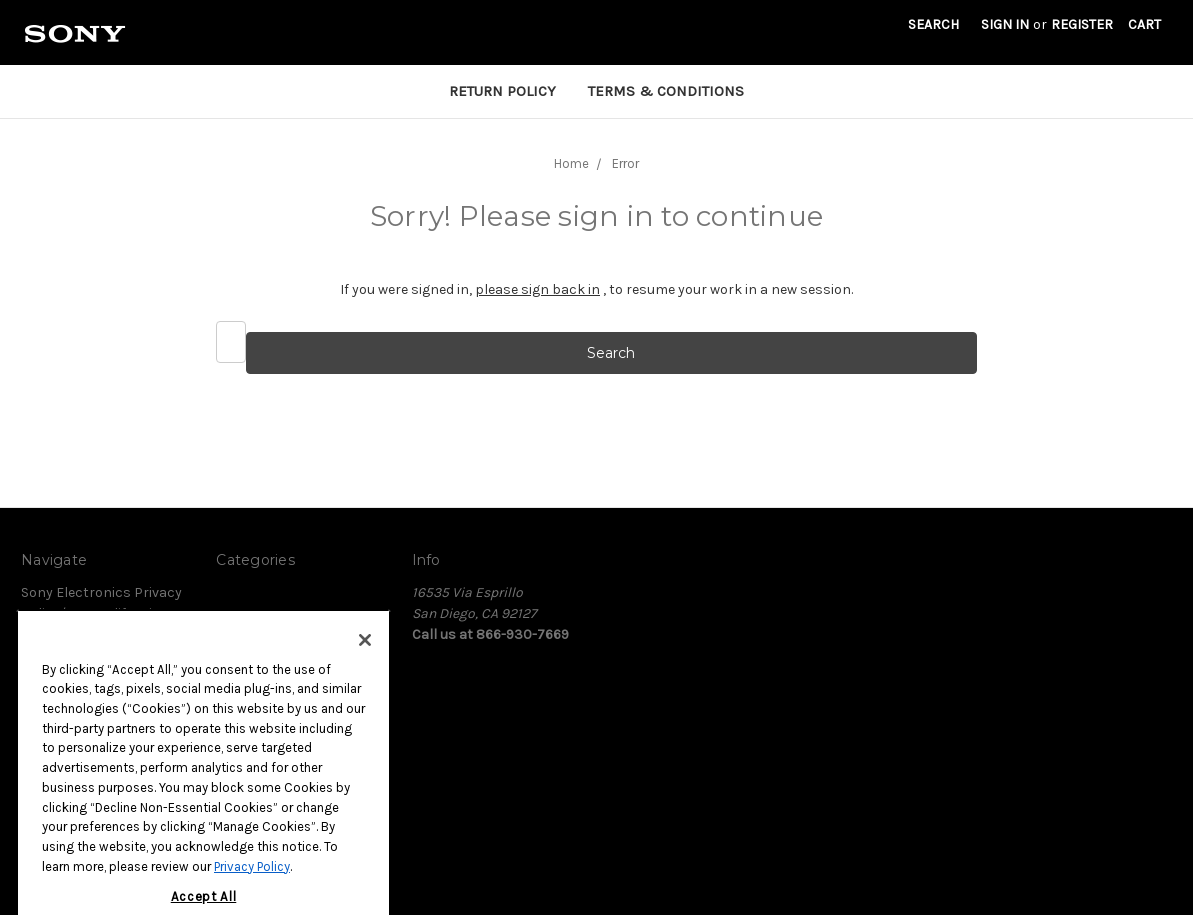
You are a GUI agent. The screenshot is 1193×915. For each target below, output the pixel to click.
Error (625, 163)
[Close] (365, 660)
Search (933, 24)
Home (571, 163)
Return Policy (502, 91)
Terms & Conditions (666, 91)
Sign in (1005, 24)
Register (1082, 24)
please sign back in (537, 289)
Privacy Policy (252, 885)
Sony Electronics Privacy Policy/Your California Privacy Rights (101, 613)
